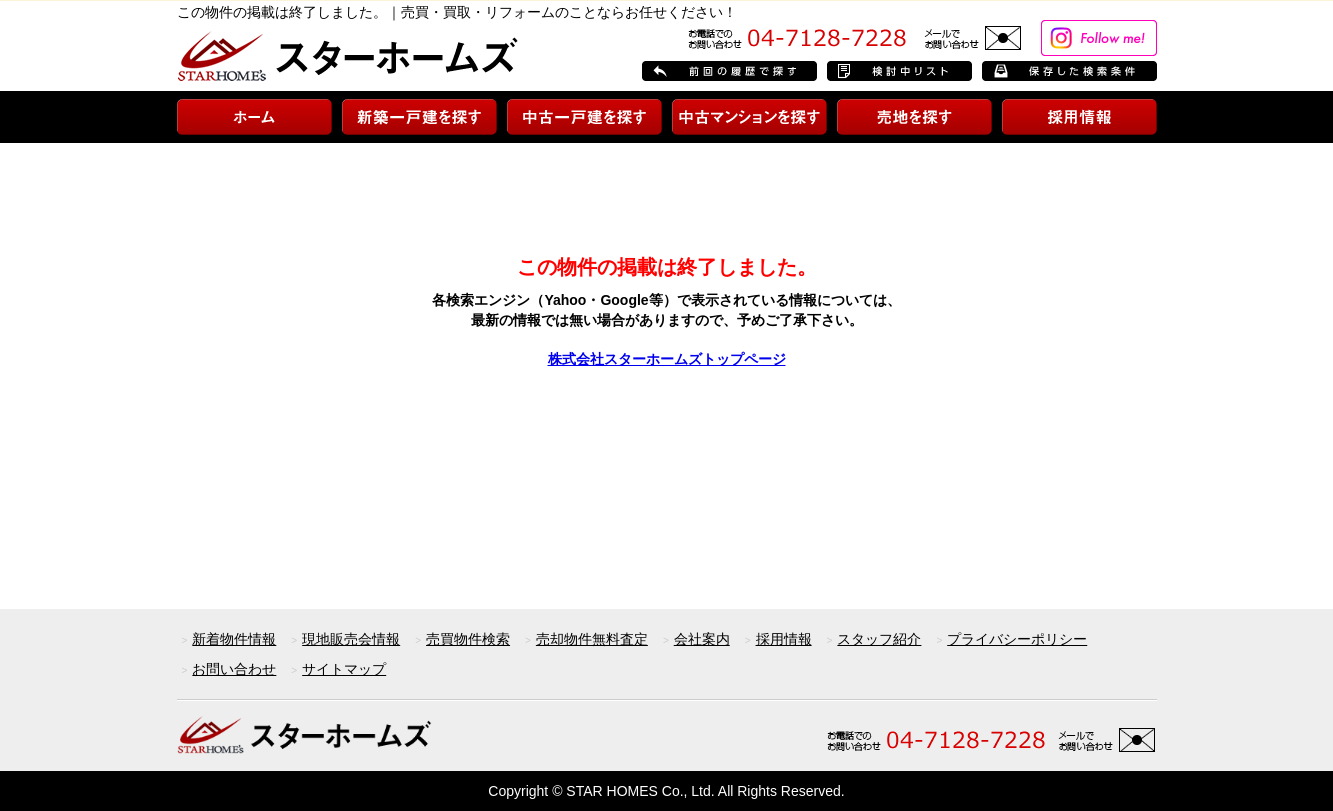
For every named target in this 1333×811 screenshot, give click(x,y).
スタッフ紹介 (879, 639)
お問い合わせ (234, 669)
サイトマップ (344, 669)
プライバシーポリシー (1017, 639)
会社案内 (702, 639)
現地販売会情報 (351, 639)
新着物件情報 (234, 639)
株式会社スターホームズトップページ (667, 359)
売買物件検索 (468, 639)
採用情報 (784, 639)
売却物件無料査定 (592, 639)
